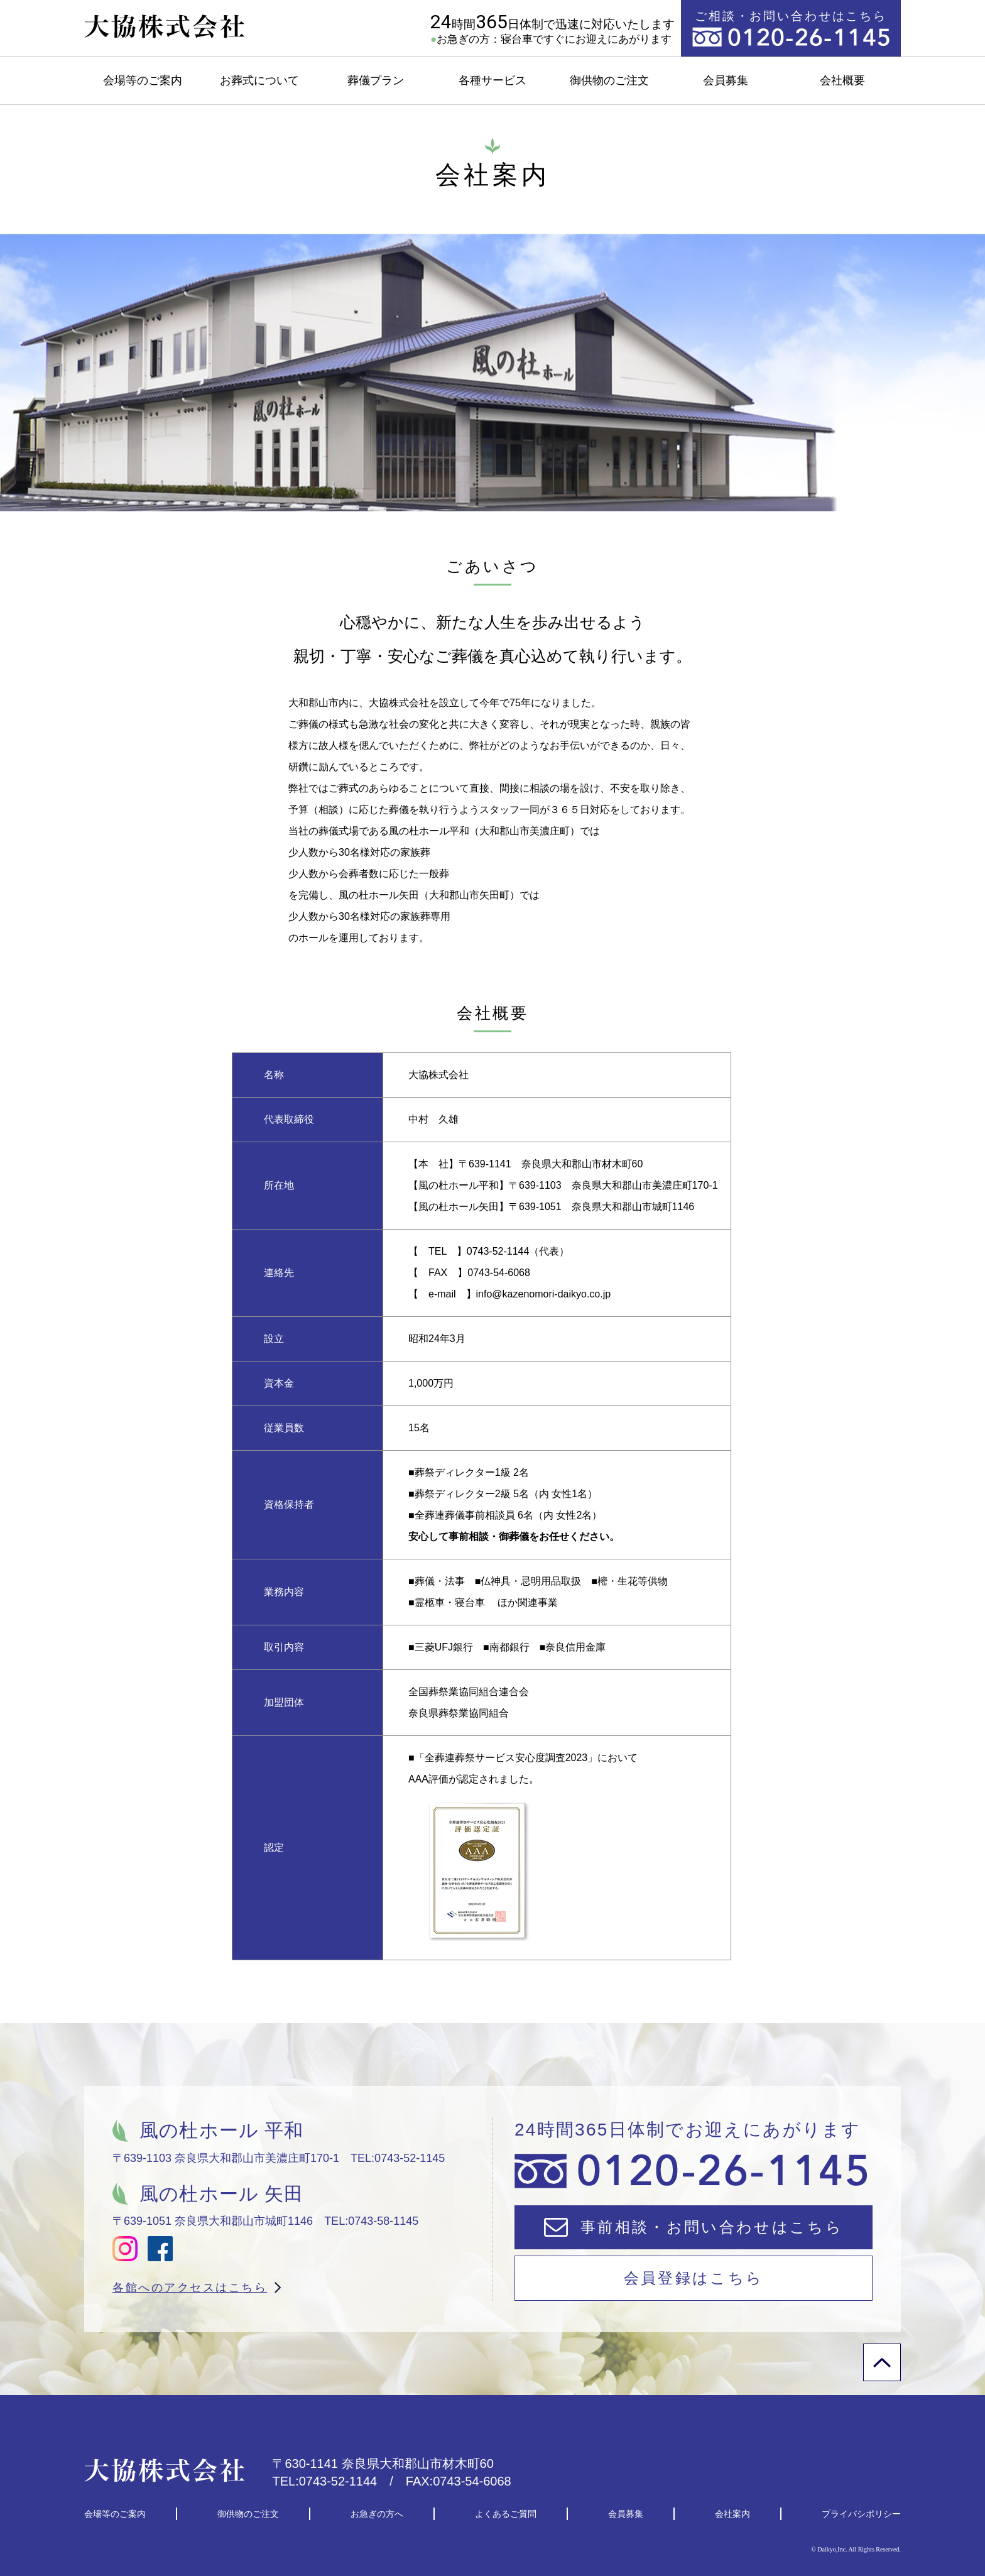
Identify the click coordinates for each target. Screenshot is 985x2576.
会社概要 (842, 80)
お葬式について (259, 80)
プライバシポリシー (861, 2514)
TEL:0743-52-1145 (398, 2158)
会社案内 (732, 2514)
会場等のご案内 (142, 80)
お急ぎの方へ (377, 2514)
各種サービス (492, 80)
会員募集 (725, 80)
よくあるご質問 (505, 2514)
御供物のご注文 (609, 80)
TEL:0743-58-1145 (371, 2221)
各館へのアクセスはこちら (189, 2287)
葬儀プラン (375, 80)
